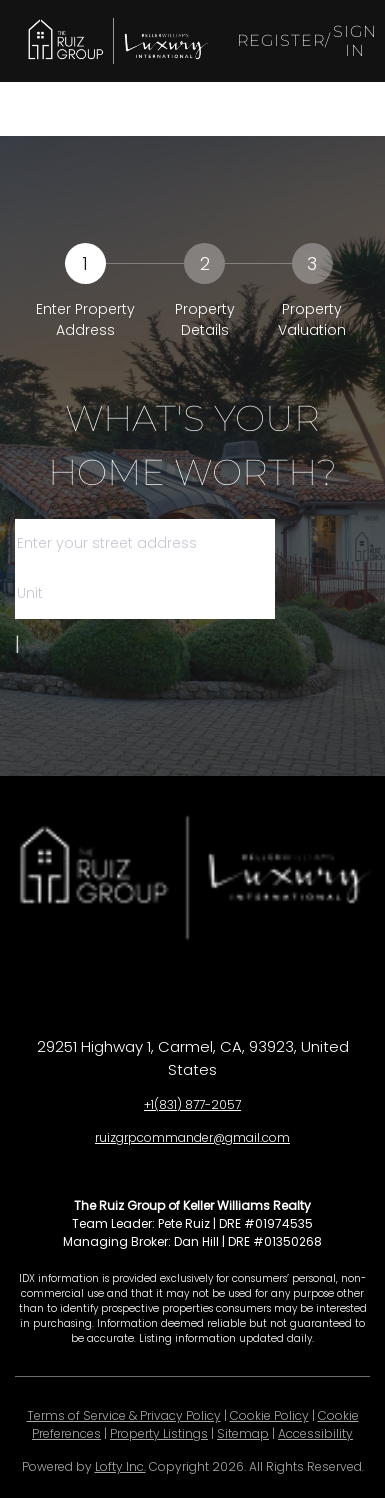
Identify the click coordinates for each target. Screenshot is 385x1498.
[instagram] (253, 991)
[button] (116, 41)
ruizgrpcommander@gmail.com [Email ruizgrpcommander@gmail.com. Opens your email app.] (192, 1137)
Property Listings (159, 1433)
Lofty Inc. (120, 1466)
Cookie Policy (269, 1415)
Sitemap (243, 1433)
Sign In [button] (355, 41)
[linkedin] (173, 991)
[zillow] (213, 991)
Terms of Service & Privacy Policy (124, 1415)
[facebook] (133, 991)
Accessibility (315, 1433)
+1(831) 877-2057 (192, 1104)
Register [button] (281, 40)
